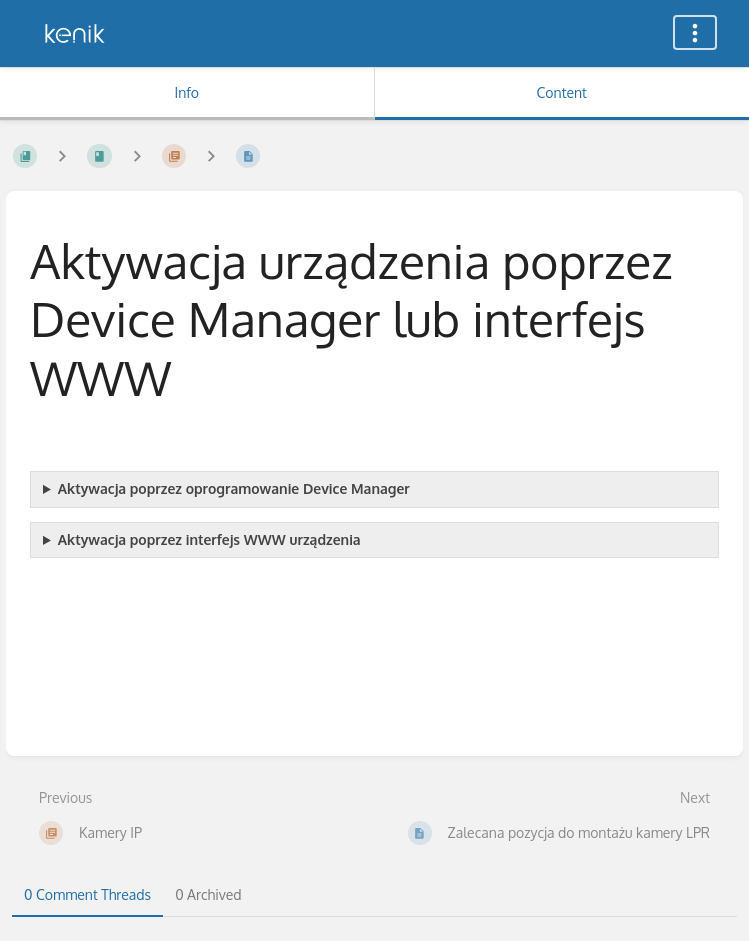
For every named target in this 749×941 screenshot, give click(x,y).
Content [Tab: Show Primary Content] (562, 92)
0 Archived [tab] (208, 894)
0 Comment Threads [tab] (87, 894)
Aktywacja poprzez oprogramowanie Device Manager (234, 488)
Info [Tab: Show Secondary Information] (186, 92)
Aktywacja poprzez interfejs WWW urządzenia (209, 539)
